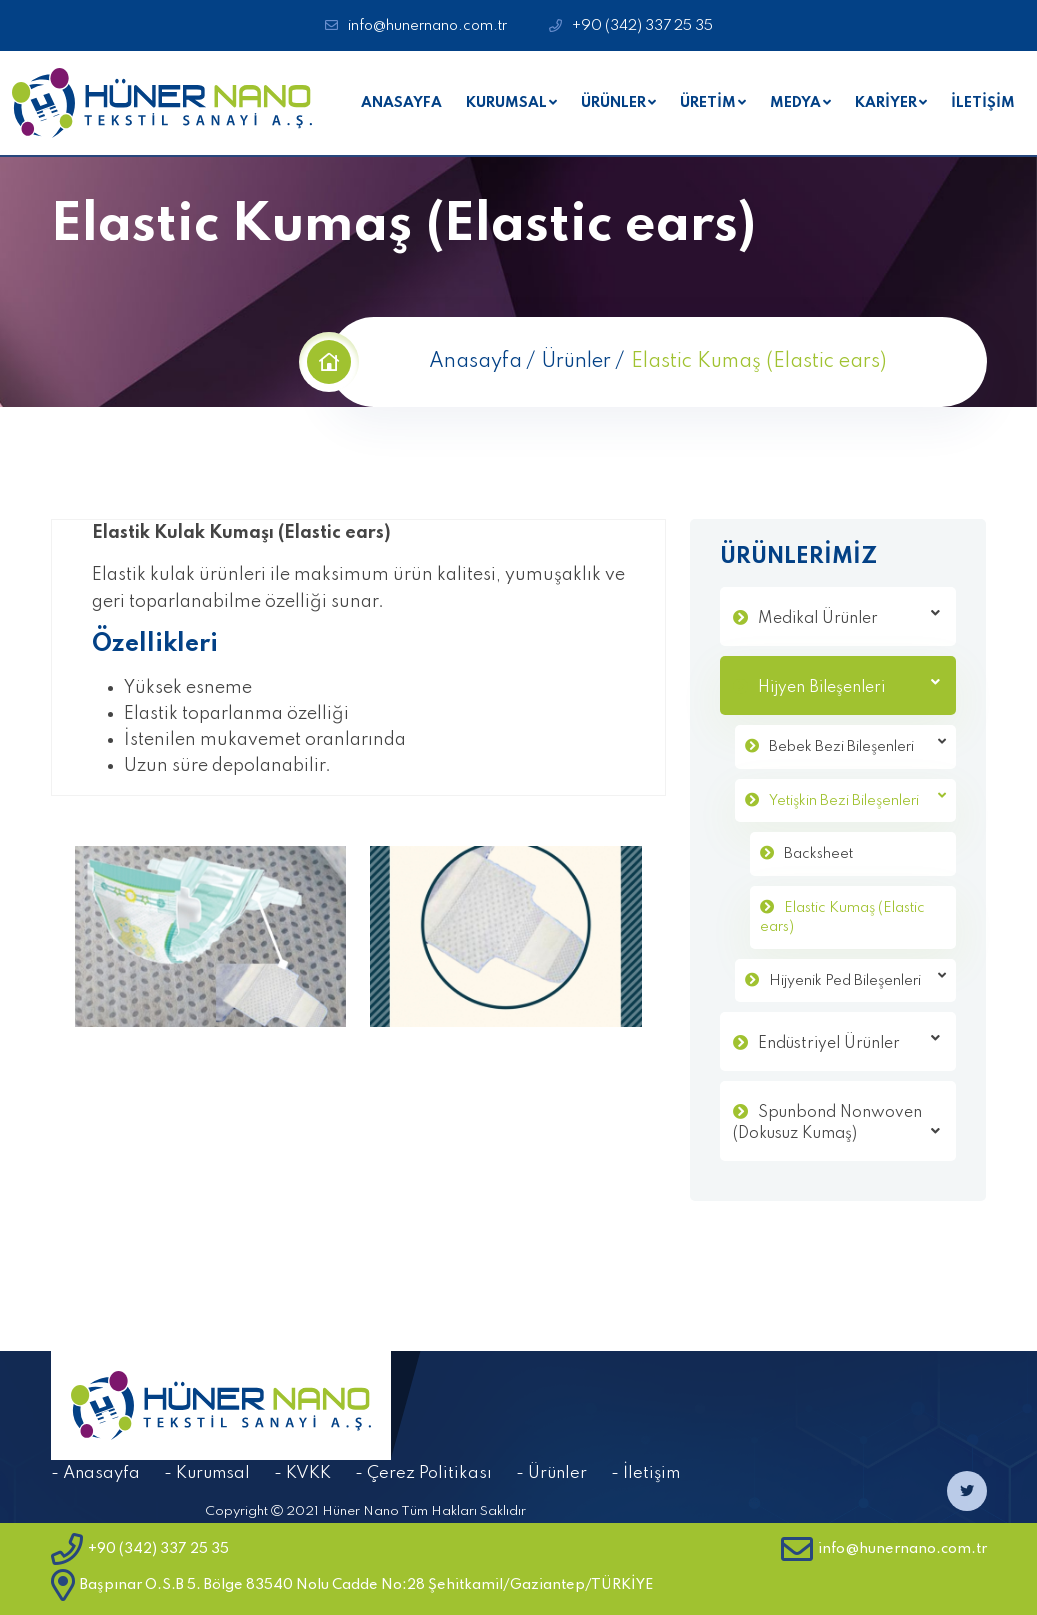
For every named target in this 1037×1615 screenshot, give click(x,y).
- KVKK (302, 1473)
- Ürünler (551, 1473)
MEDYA (795, 103)
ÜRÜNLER (613, 103)
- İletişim (645, 1473)
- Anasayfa (95, 1473)
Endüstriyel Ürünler (849, 1041)
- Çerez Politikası (423, 1473)
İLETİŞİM (983, 103)
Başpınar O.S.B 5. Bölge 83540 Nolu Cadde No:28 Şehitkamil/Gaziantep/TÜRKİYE (352, 1585)
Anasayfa (475, 362)
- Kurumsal (207, 1473)
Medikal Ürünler (849, 616)
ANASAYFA (401, 103)
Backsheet (818, 854)
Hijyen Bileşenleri (849, 685)
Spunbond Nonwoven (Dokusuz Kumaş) (836, 1123)
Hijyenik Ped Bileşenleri (857, 978)
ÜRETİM (708, 103)
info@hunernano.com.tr (427, 26)
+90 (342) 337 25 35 (642, 26)
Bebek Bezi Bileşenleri (857, 744)
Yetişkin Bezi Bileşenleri (857, 798)
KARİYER (886, 103)
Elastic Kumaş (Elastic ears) (842, 918)
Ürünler (576, 362)
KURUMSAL (506, 103)
